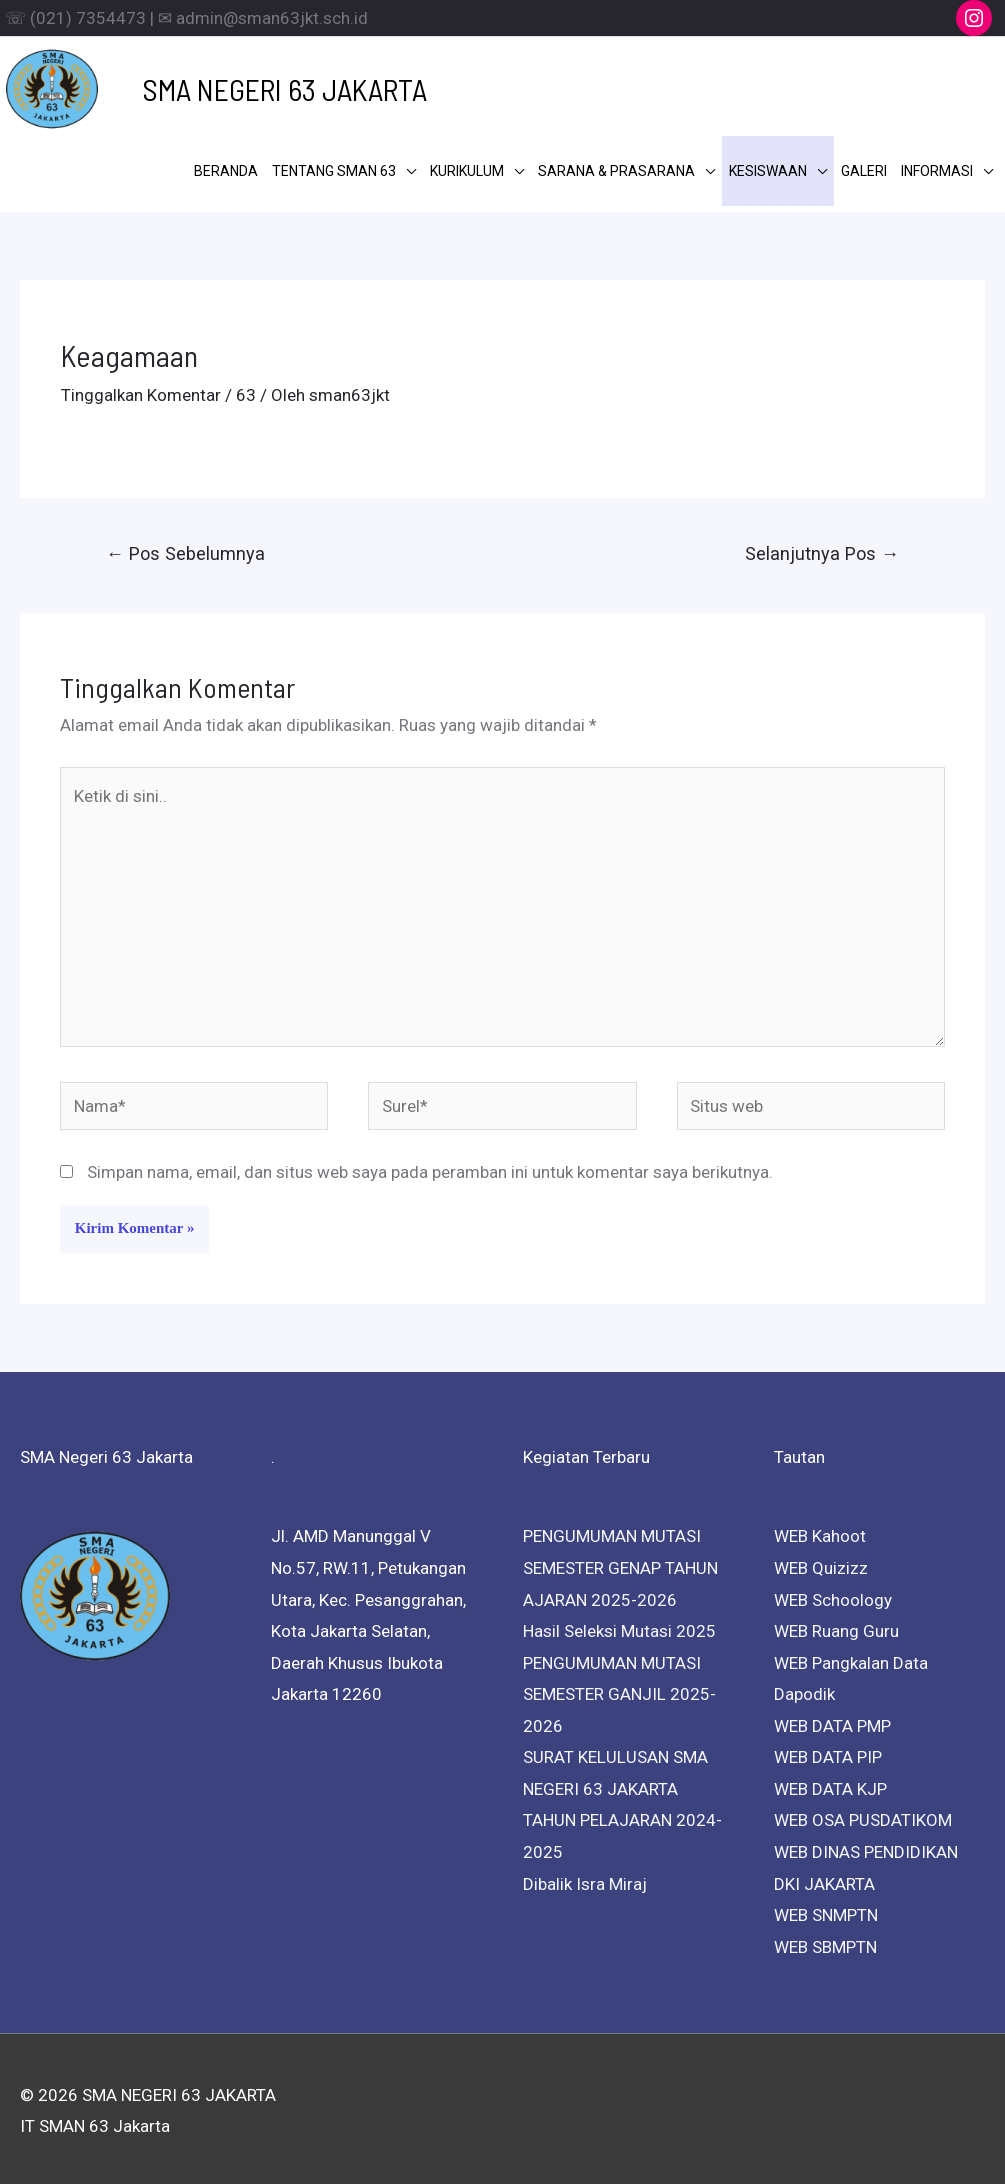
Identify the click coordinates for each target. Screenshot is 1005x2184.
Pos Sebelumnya (185, 549)
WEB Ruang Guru (836, 1627)
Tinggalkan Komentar (141, 391)
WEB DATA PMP (832, 1722)
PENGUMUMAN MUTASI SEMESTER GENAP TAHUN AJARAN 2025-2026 (620, 1563)
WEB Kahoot (820, 1532)
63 (246, 391)
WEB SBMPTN (825, 1943)
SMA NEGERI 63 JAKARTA (254, 87)
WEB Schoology (833, 1595)
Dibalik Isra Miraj (585, 1879)
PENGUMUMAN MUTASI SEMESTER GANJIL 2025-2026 (619, 1690)
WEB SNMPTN (826, 1911)
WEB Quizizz (821, 1564)
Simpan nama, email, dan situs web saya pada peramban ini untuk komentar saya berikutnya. (430, 1168)
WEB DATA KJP (830, 1785)
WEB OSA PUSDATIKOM (863, 1816)
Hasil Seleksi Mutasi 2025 (619, 1627)
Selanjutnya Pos (822, 549)
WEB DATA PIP (828, 1753)
